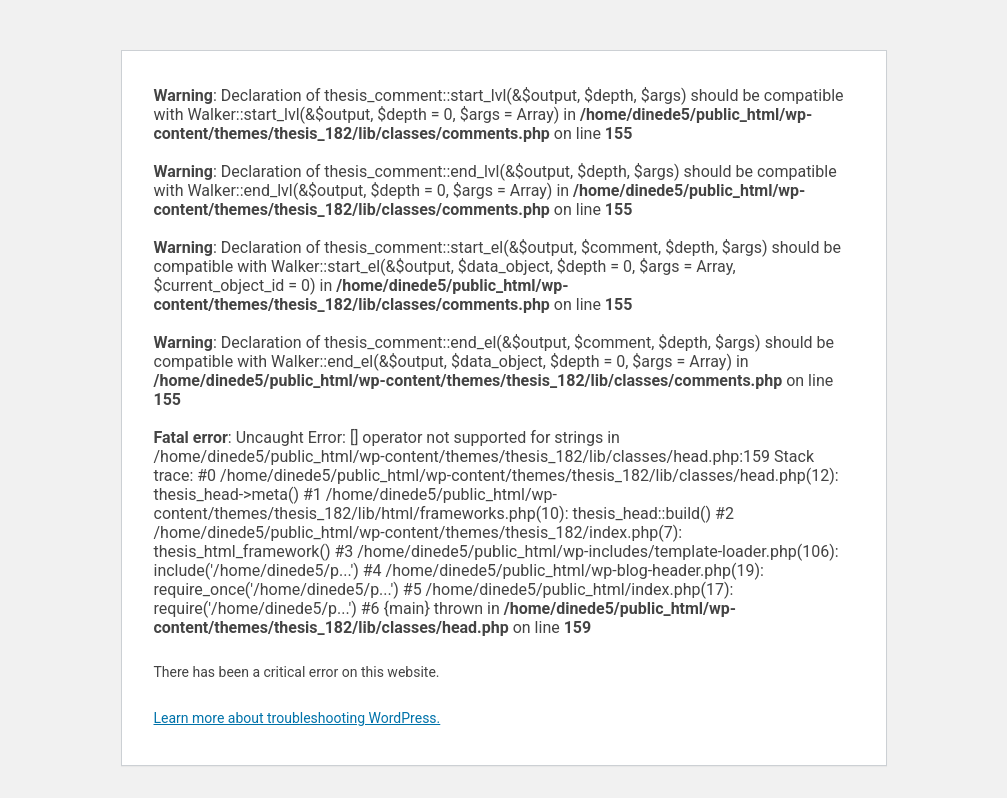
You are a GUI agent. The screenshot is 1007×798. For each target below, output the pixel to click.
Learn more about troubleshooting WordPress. (297, 718)
